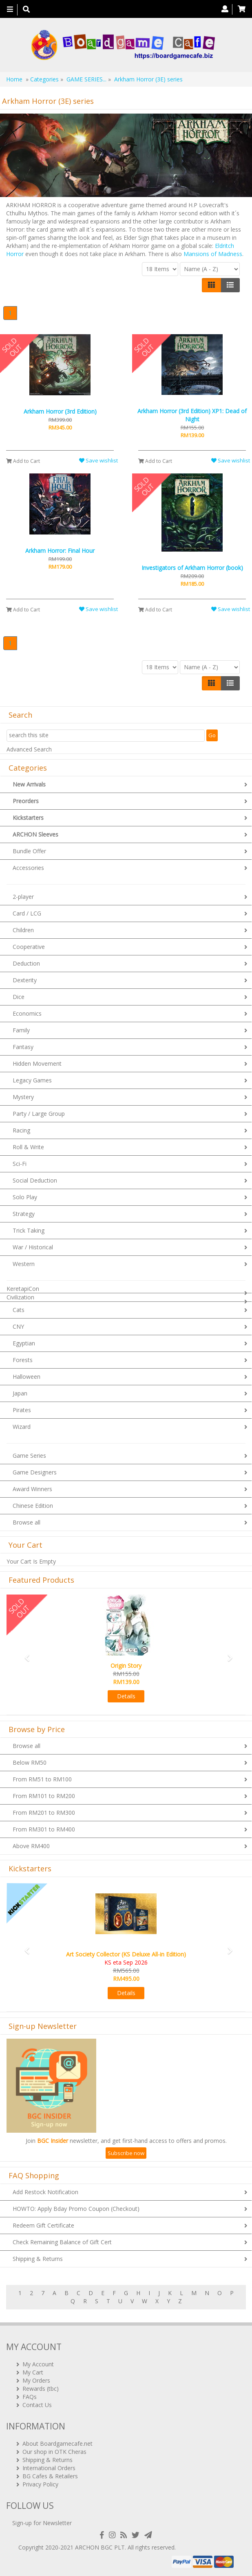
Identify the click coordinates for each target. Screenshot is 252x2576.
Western (24, 1264)
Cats (18, 1310)
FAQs (29, 2397)
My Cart (32, 2372)
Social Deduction (35, 1180)
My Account (38, 2364)
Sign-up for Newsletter (42, 2523)
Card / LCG (27, 913)
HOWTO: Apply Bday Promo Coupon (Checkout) (76, 2208)
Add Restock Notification (45, 2192)
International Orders (48, 2468)
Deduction (26, 963)
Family (21, 1030)
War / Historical (33, 1247)
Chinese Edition (33, 1505)
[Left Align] (211, 285)
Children (23, 930)
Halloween (26, 1376)
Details (126, 1696)
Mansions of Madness (212, 254)
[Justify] (230, 285)
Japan (20, 1393)
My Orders (36, 2380)
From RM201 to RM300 (44, 1812)
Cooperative (29, 947)
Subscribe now (126, 2153)
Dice (18, 997)
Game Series (29, 1455)
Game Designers (35, 1472)
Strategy (24, 1214)
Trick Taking (28, 1230)
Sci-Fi (20, 1164)
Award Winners (32, 1489)
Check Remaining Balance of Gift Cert (62, 2242)
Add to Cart (23, 461)
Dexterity (25, 980)
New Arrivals (29, 784)
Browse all (26, 1522)
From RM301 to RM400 (44, 1829)
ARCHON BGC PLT (100, 2547)
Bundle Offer (29, 851)
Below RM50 (29, 1762)
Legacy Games (32, 1080)
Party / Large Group (39, 1113)
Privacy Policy (40, 2484)
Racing (21, 1130)
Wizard (22, 1426)
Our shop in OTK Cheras (54, 2452)
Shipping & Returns (38, 2259)
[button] (24, 1653)
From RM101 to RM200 (44, 1796)
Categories (44, 79)
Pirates (22, 1410)
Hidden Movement (37, 1063)
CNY (18, 1326)
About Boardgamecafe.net (57, 2443)
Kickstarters (28, 817)
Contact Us (37, 2405)
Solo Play (25, 1197)
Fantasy (23, 1047)
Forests (23, 1360)
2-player (23, 896)
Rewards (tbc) (40, 2388)
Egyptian (24, 1343)
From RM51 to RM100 (42, 1779)
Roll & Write (28, 1147)
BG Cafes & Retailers (50, 2476)
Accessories (28, 868)
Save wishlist (98, 460)
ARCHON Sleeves (35, 834)
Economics (27, 1013)
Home (14, 79)
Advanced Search (29, 749)
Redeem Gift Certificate (43, 2225)
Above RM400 (31, 1846)
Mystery (23, 1097)
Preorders (26, 801)
